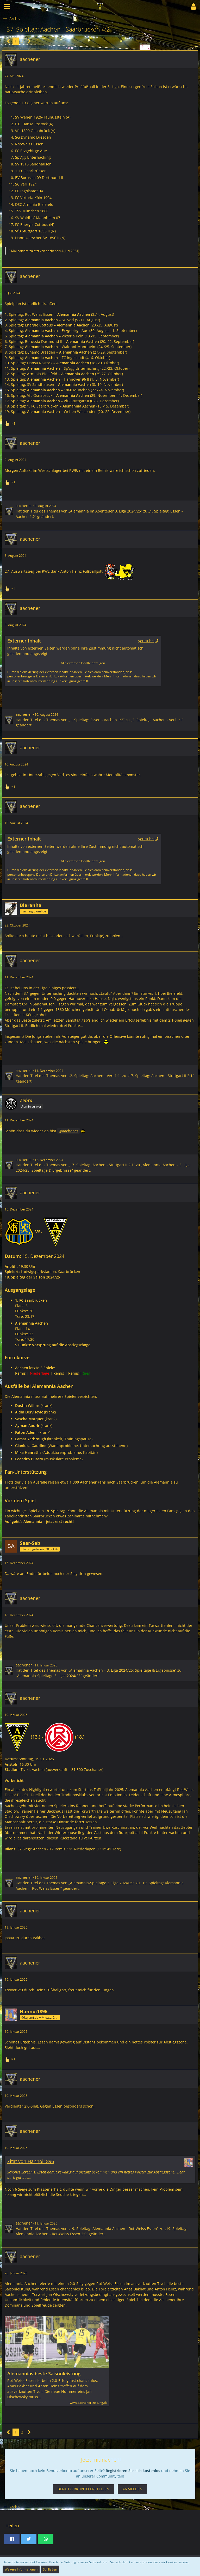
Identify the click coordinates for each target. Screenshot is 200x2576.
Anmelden (132, 2488)
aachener (53, 251)
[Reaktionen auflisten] (11, 423)
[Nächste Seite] (29, 41)
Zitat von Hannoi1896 (30, 2161)
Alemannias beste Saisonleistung (43, 2374)
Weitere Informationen (21, 2569)
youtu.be (146, 640)
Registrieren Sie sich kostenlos (133, 2470)
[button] (7, 6)
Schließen (50, 2569)
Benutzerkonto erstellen (83, 2488)
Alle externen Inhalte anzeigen (83, 663)
